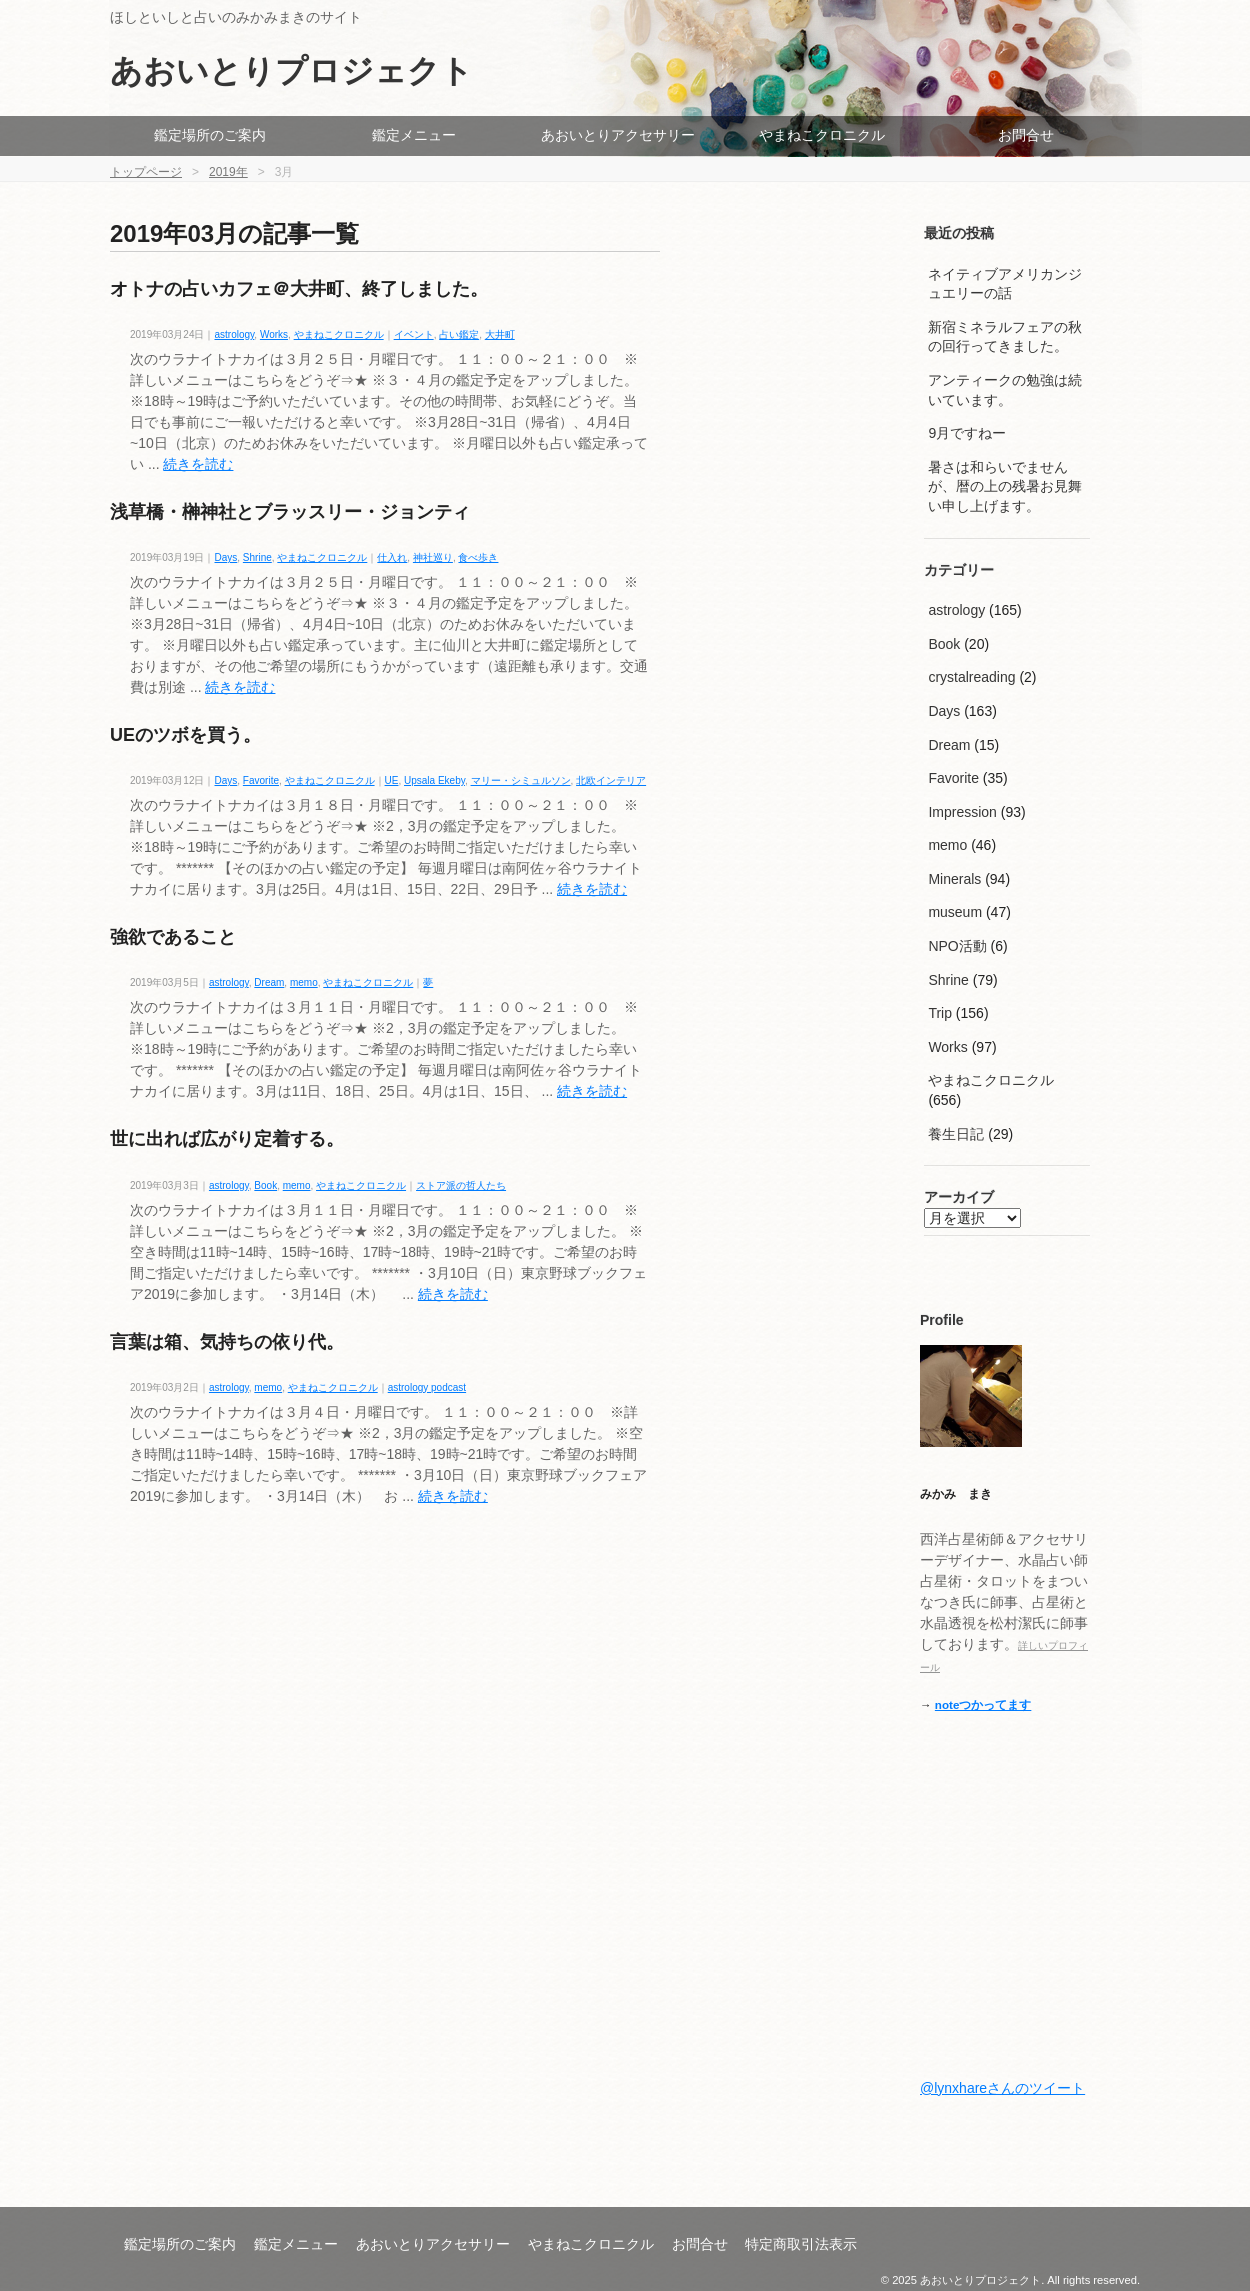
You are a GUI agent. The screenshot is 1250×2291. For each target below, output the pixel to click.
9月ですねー (967, 433)
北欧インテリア (611, 780)
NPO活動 (957, 946)
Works (274, 334)
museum (955, 912)
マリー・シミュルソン (521, 780)
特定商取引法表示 (801, 2244)
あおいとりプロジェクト (291, 71)
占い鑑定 (459, 334)
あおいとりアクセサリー (618, 135)
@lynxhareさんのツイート (1002, 2088)
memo (304, 982)
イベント (414, 334)
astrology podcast (427, 1387)
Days (226, 557)
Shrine (257, 557)
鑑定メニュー (414, 135)
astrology (235, 334)
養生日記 (956, 1134)
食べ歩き (478, 557)
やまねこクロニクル (822, 135)
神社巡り (433, 557)
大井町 (500, 334)
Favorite (261, 780)
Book (265, 1185)
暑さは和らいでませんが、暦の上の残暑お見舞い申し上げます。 (1005, 486)
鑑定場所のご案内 (210, 135)
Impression (962, 812)
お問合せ (1026, 135)
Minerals (954, 879)
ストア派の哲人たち (461, 1185)
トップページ (146, 172)
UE (392, 780)
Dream (269, 982)
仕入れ (392, 557)
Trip (940, 1013)
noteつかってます (983, 1704)
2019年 (228, 172)
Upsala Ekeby (434, 780)
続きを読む (198, 464)
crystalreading (971, 677)
